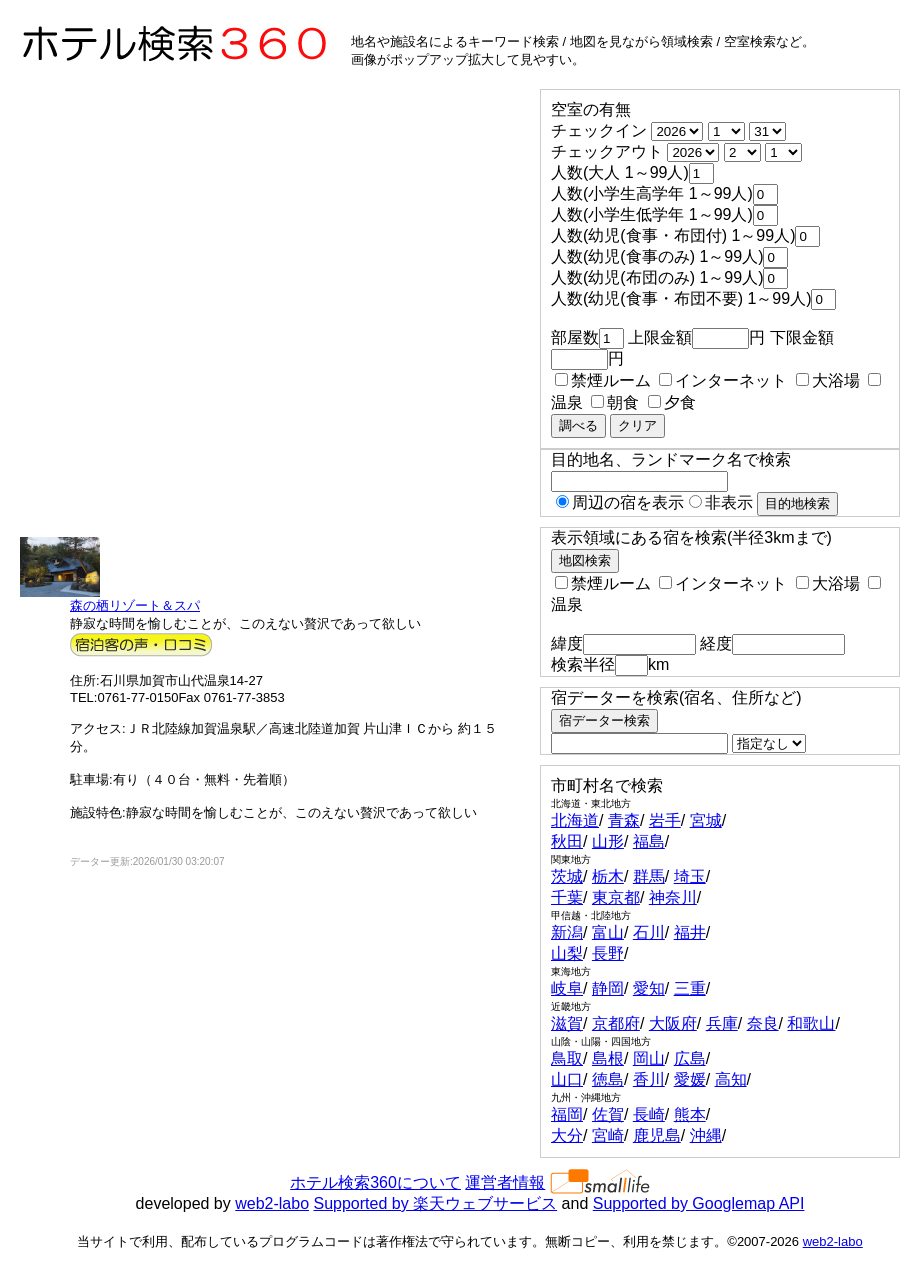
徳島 (608, 1079)
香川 (649, 1079)
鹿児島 (657, 1135)
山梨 (567, 953)
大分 (567, 1135)
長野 (608, 953)
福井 (690, 932)
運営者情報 (505, 1182)
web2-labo (272, 1203)
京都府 (616, 1023)
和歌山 (811, 1023)
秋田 (567, 841)
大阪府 (673, 1023)
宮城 (706, 820)
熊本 (690, 1114)
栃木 (608, 876)
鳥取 (567, 1058)
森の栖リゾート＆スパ (135, 605)
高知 (731, 1079)
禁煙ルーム (603, 380)
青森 (624, 820)
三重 (690, 988)
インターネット (723, 380)
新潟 (567, 932)
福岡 (567, 1114)
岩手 (665, 820)
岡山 (649, 1058)
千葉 (567, 897)
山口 (567, 1079)
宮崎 (608, 1135)
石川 (649, 932)
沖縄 (706, 1135)
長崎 (649, 1114)
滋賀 (567, 1023)
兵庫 (722, 1023)
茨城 (567, 876)
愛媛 (690, 1079)
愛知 (649, 988)
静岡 (608, 988)
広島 (690, 1058)
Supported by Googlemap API (699, 1203)
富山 (608, 932)
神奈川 (673, 897)
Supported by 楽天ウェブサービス (436, 1203)
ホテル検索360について (375, 1182)
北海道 (575, 820)
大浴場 (828, 380)
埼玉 (690, 876)
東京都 (616, 897)
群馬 (649, 876)
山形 (608, 841)
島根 (608, 1058)
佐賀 (608, 1114)
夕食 (672, 402)
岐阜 (567, 988)
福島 (649, 841)
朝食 (615, 402)
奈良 (763, 1023)
